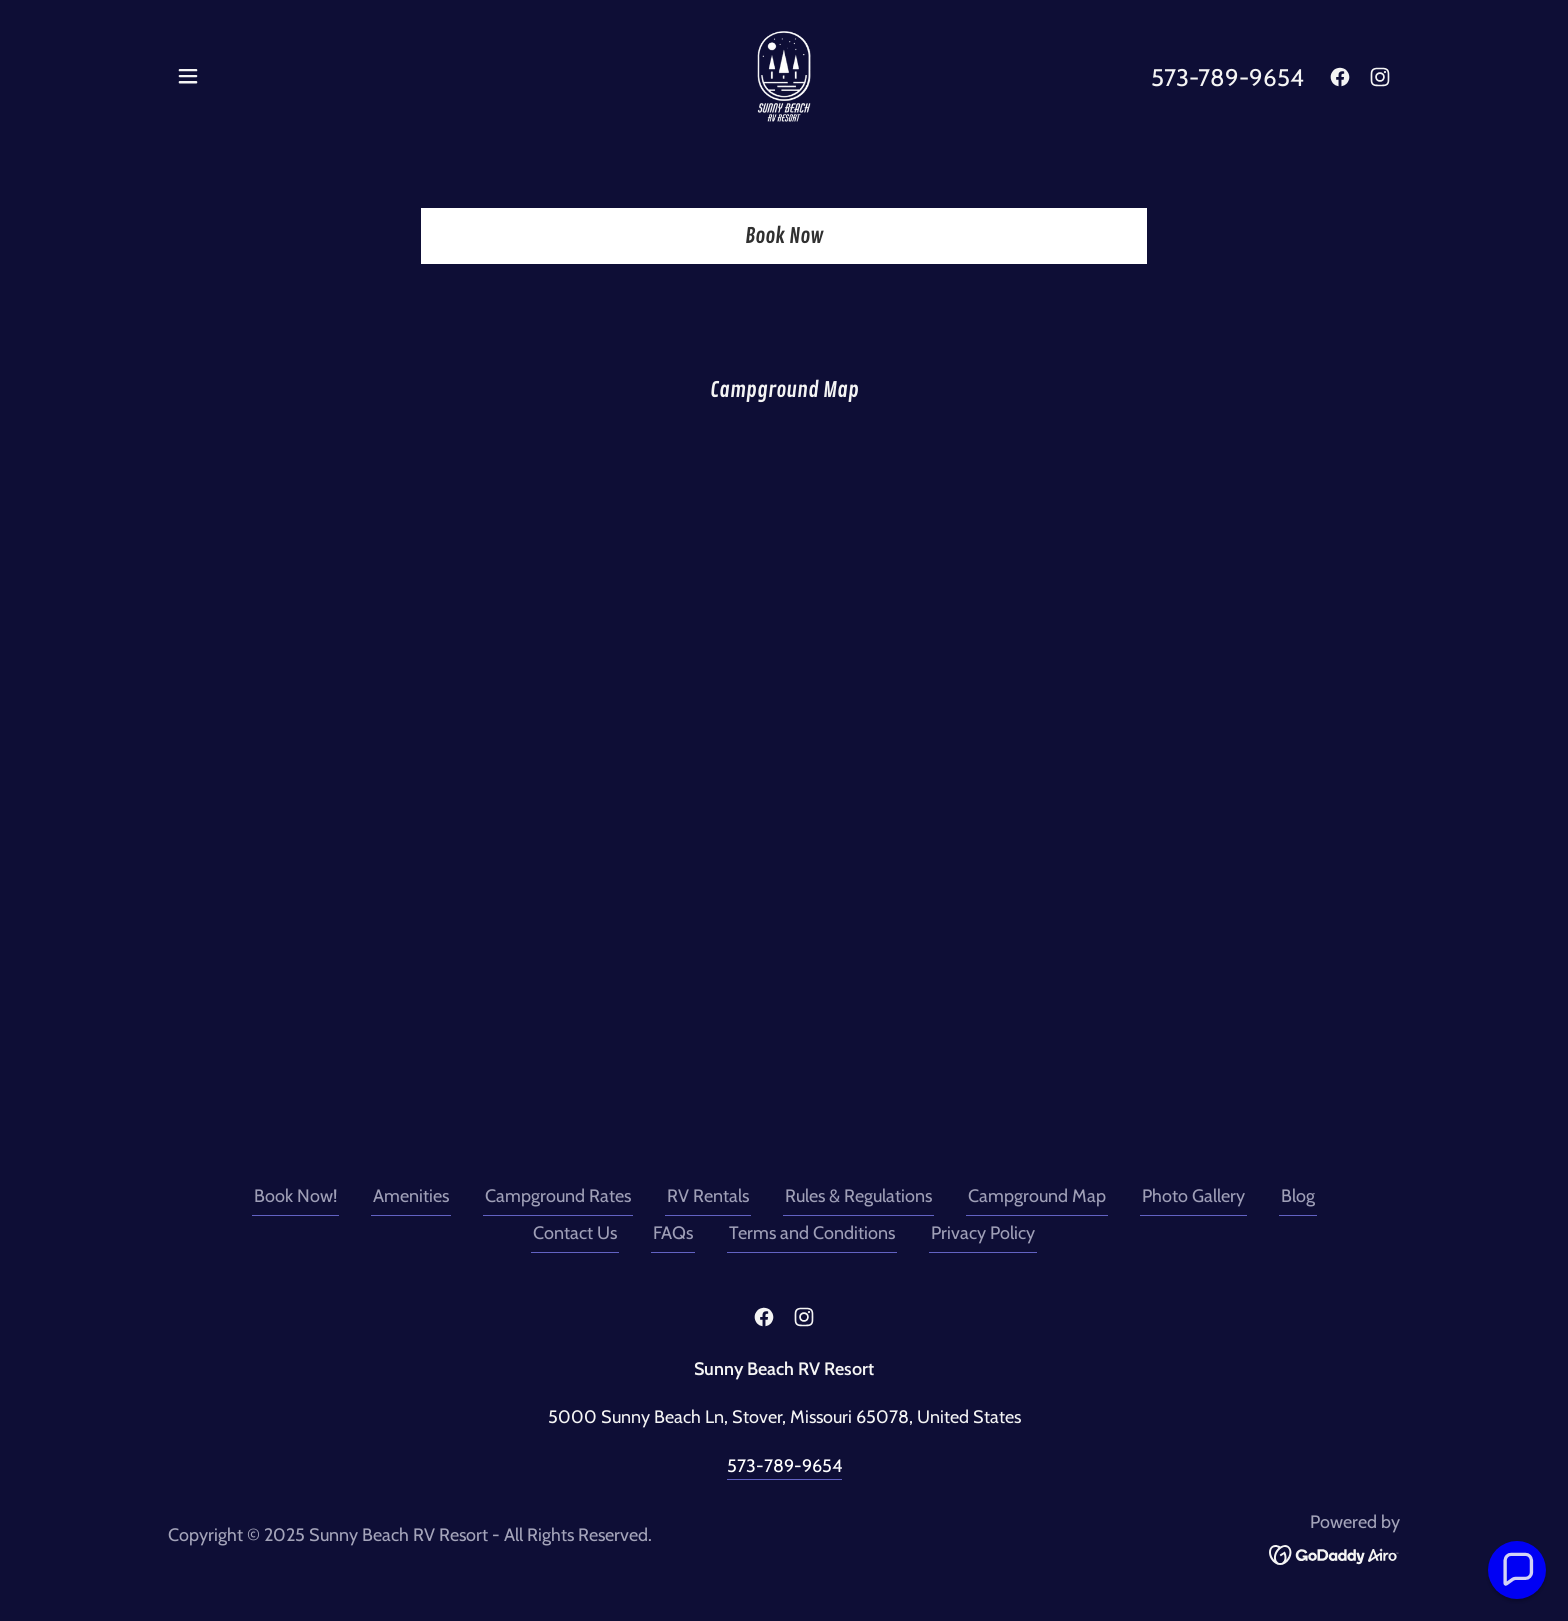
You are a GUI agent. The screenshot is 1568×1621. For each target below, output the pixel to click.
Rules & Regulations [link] (858, 1196)
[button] (188, 76)
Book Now (784, 236)
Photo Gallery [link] (1193, 1196)
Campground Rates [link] (558, 1196)
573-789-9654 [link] (1227, 77)
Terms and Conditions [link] (812, 1233)
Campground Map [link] (1037, 1196)
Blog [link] (1298, 1196)
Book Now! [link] (295, 1196)
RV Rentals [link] (708, 1196)
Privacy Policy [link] (983, 1233)
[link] (784, 74)
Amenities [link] (411, 1196)
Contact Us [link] (575, 1233)
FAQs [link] (673, 1233)
